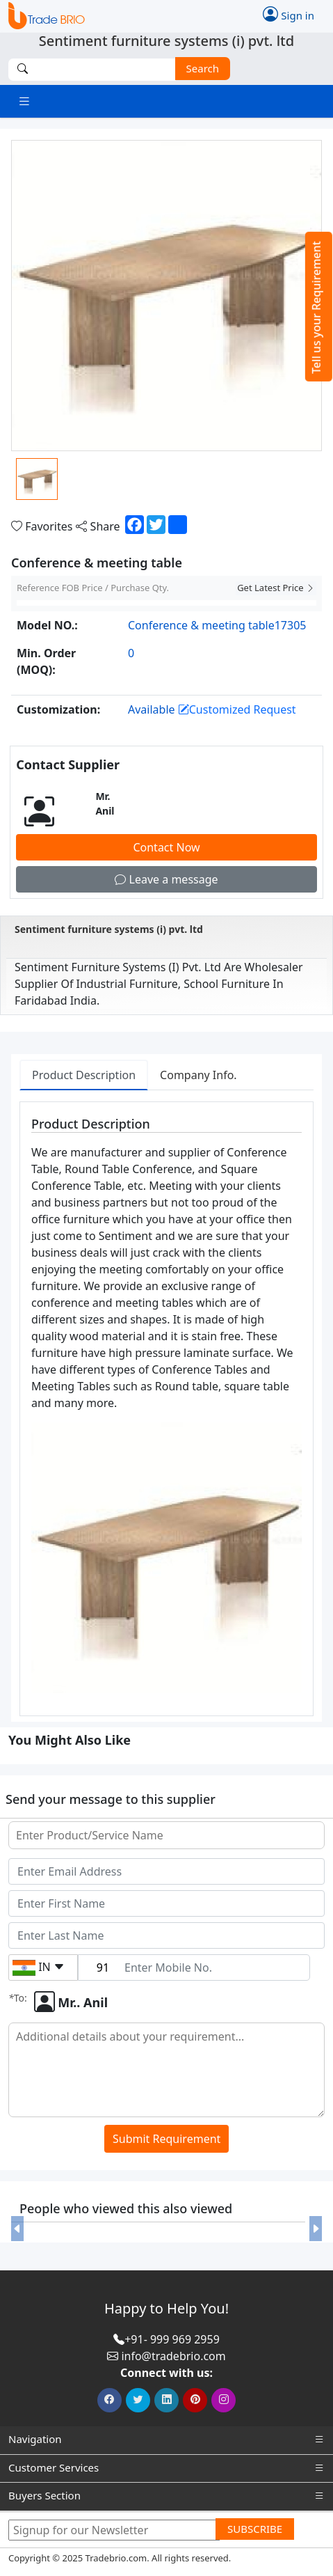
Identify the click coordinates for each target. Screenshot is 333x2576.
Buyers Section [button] (166, 2496)
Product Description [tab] (84, 1075)
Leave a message (166, 879)
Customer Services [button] (166, 2468)
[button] (17, 2228)
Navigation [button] (166, 2439)
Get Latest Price (276, 587)
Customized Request (237, 709)
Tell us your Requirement (316, 307)
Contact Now (166, 847)
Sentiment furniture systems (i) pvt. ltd (109, 929)
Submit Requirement (166, 2138)
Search (197, 68)
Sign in (288, 14)
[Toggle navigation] (24, 101)
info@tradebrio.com (173, 2356)
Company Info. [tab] (198, 1075)
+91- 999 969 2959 (172, 2339)
